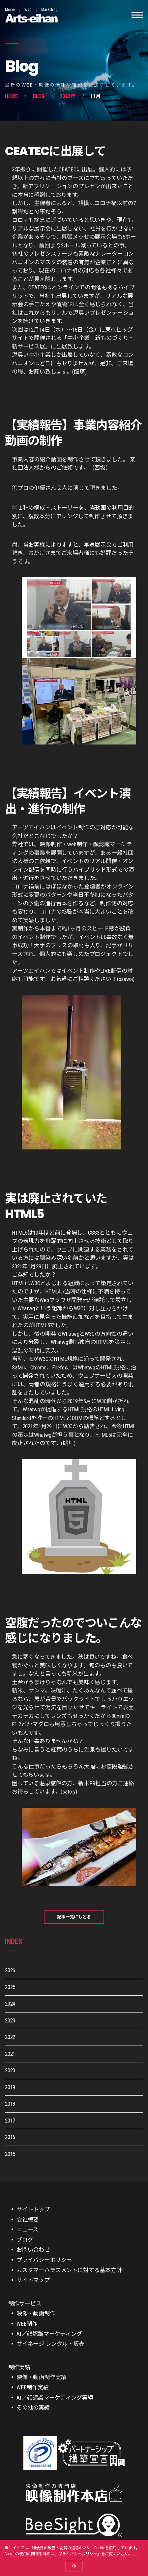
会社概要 (27, 2219)
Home (11, 96)
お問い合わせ (33, 2249)
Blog (38, 96)
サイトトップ (33, 2209)
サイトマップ (33, 2280)
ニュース (27, 2229)
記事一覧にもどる (74, 1917)
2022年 (67, 96)
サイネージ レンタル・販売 (50, 2343)
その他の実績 (33, 2407)
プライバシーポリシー (77, 2554)
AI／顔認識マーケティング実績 (54, 2397)
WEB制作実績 (32, 2387)
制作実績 (19, 2367)
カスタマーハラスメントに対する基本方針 (69, 2270)
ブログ (24, 2239)
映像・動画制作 (35, 2313)
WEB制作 (27, 2323)
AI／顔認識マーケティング (49, 2334)
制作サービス (25, 2303)
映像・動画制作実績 (41, 2377)
